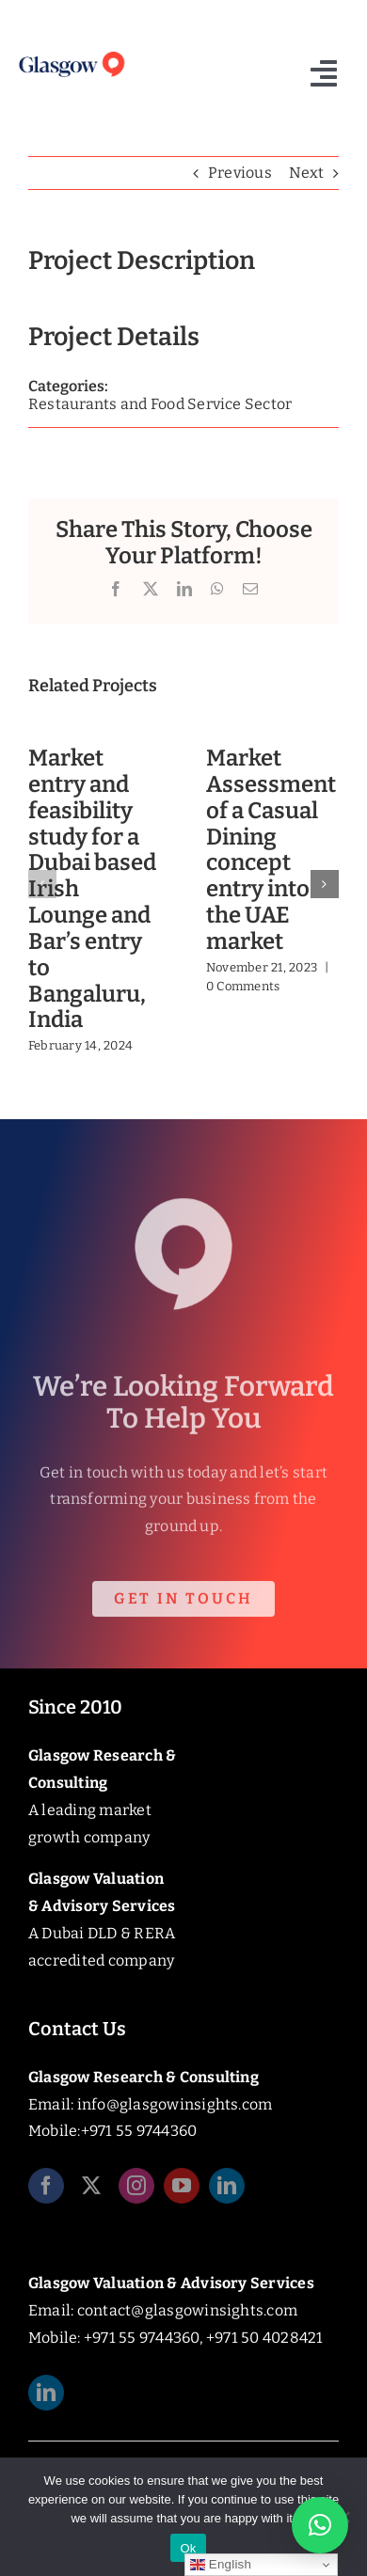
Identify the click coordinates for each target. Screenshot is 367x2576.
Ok (188, 2548)
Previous (240, 173)
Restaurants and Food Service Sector (160, 404)
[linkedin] (227, 2189)
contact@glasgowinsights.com (187, 2310)
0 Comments (242, 986)
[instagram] (136, 2189)
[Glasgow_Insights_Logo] (71, 54)
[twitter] (91, 2189)
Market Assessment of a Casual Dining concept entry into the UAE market (271, 850)
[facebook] (46, 2189)
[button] (42, 884)
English (220, 2564)
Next (306, 173)
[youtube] (181, 2189)
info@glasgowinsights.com (175, 2104)
